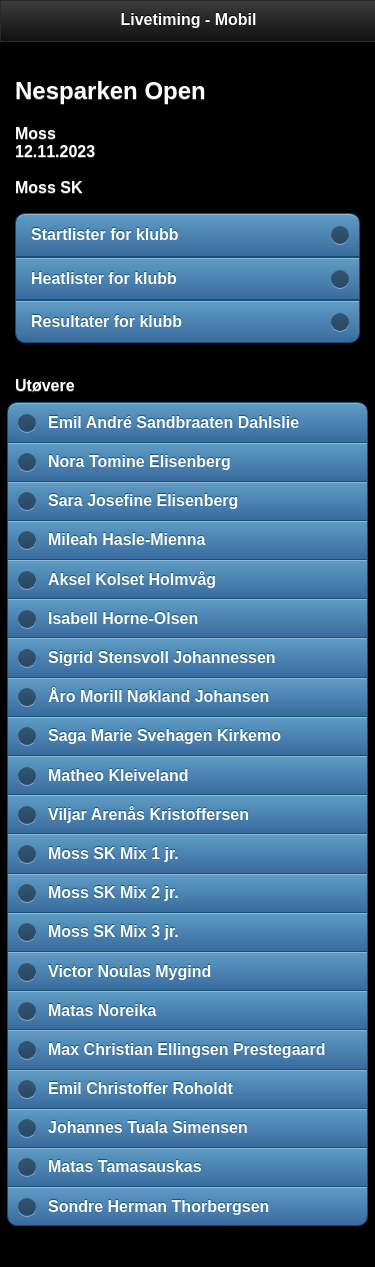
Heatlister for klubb (104, 278)
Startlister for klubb (105, 234)
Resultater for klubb (106, 321)
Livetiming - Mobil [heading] (189, 19)
